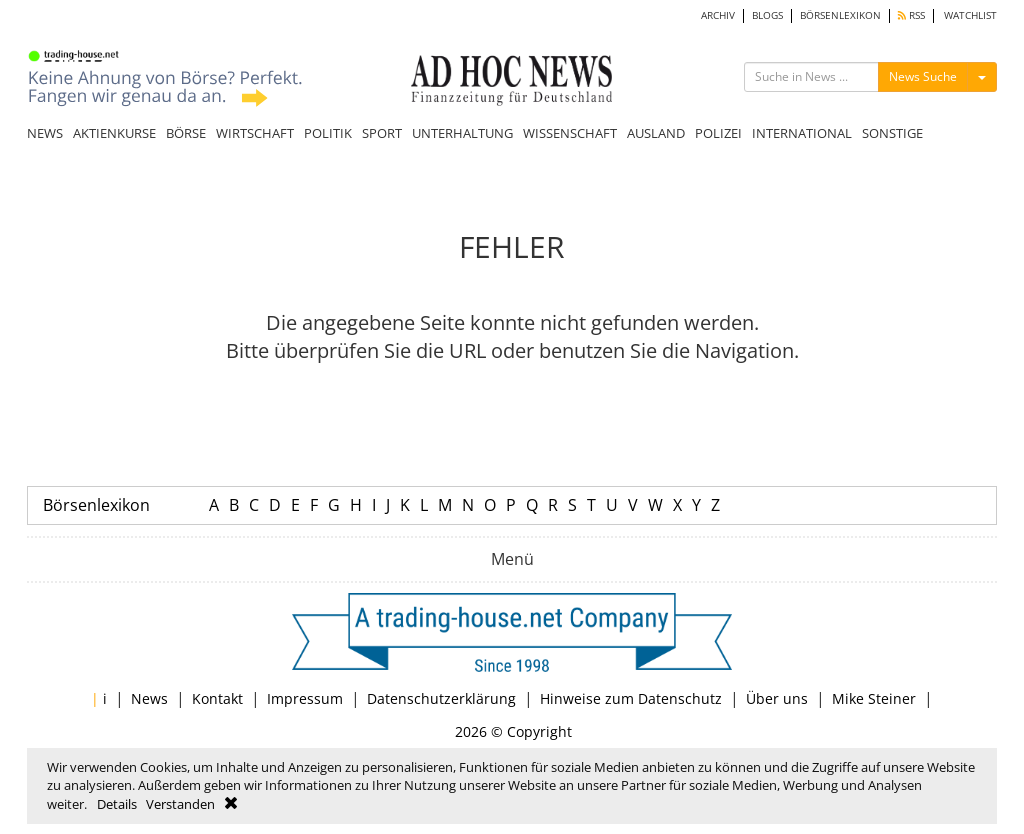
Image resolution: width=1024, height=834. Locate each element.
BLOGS (767, 15)
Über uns (777, 698)
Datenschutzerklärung (441, 698)
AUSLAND (656, 133)
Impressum (305, 698)
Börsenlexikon (96, 505)
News (149, 698)
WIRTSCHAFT (255, 133)
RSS (911, 15)
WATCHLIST (970, 15)
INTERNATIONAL (802, 133)
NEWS (45, 133)
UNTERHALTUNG (462, 133)
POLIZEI (718, 133)
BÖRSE (186, 133)
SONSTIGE (892, 133)
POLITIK (328, 133)
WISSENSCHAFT (570, 133)
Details (117, 804)
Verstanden (180, 804)
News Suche (923, 76)
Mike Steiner (874, 698)
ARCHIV (718, 15)
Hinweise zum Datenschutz (631, 698)
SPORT (382, 133)
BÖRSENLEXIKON (840, 15)
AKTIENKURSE (114, 133)
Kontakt (217, 698)
